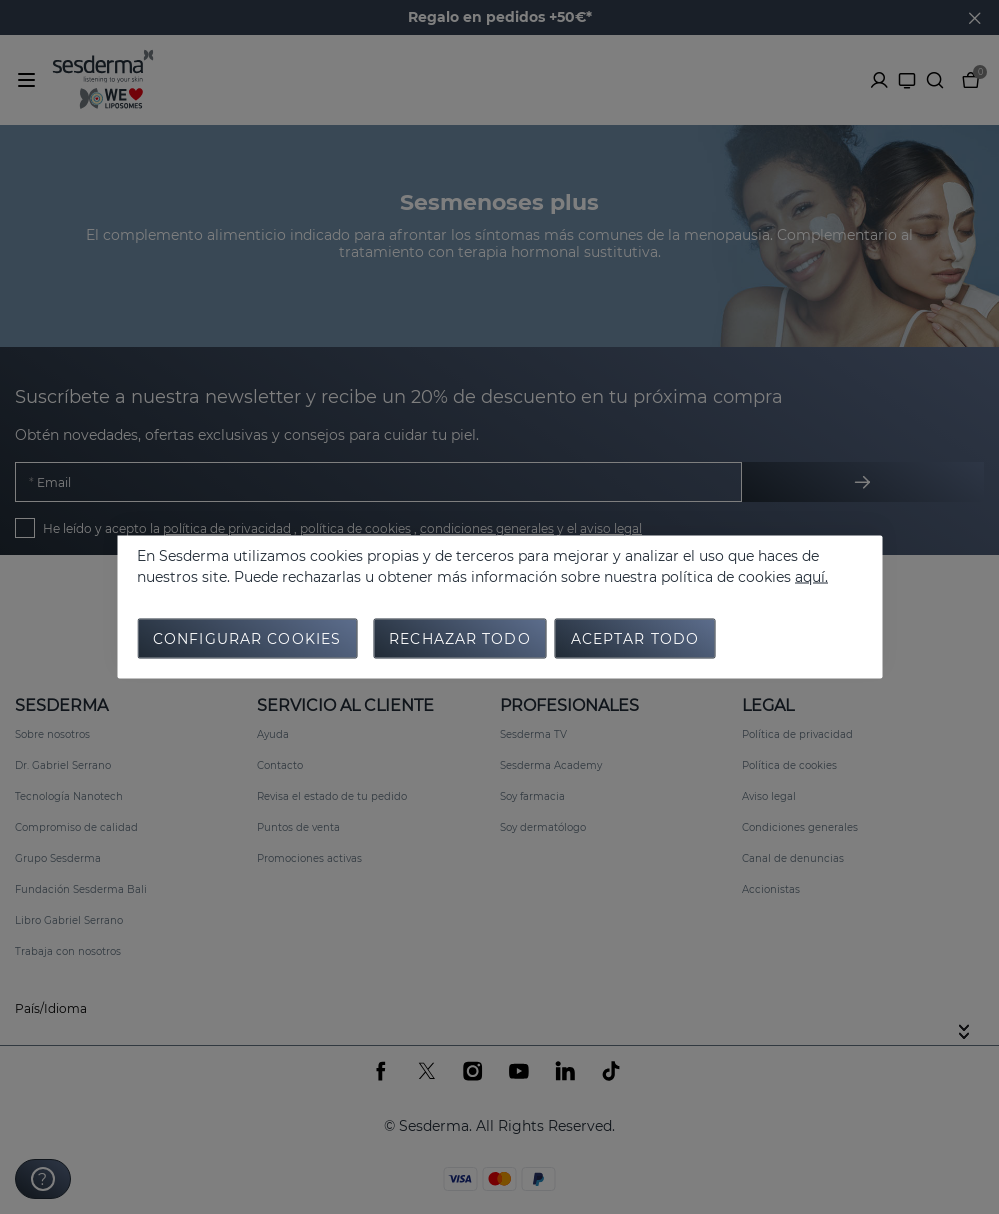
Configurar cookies (247, 639)
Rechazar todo (460, 639)
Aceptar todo (635, 639)
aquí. (811, 577)
